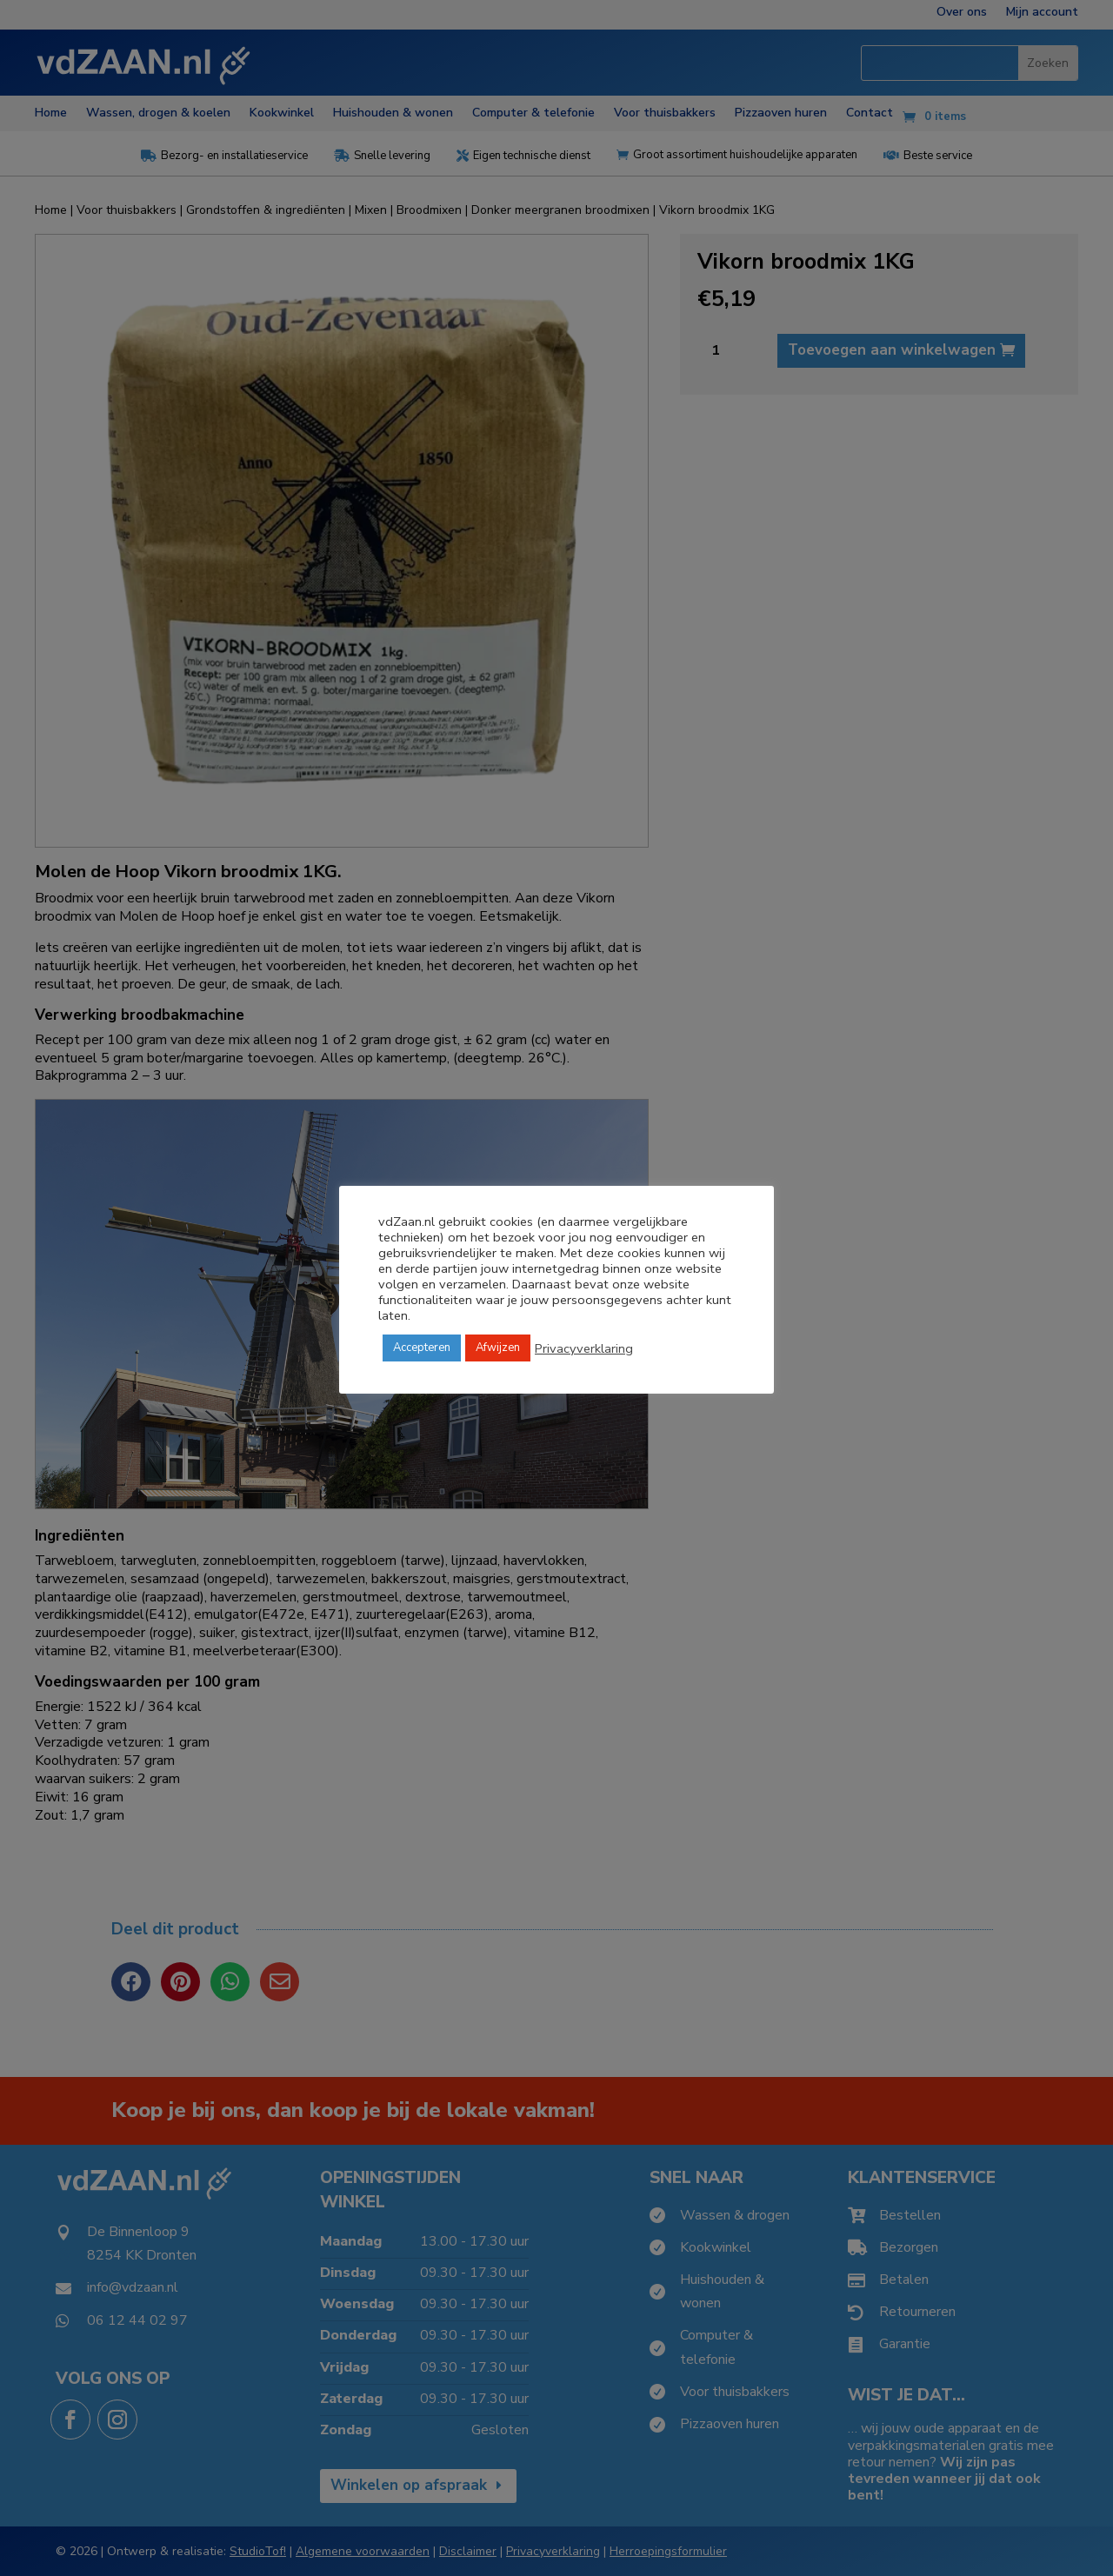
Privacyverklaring (584, 1348)
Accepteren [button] (421, 1347)
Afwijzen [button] (498, 1347)
